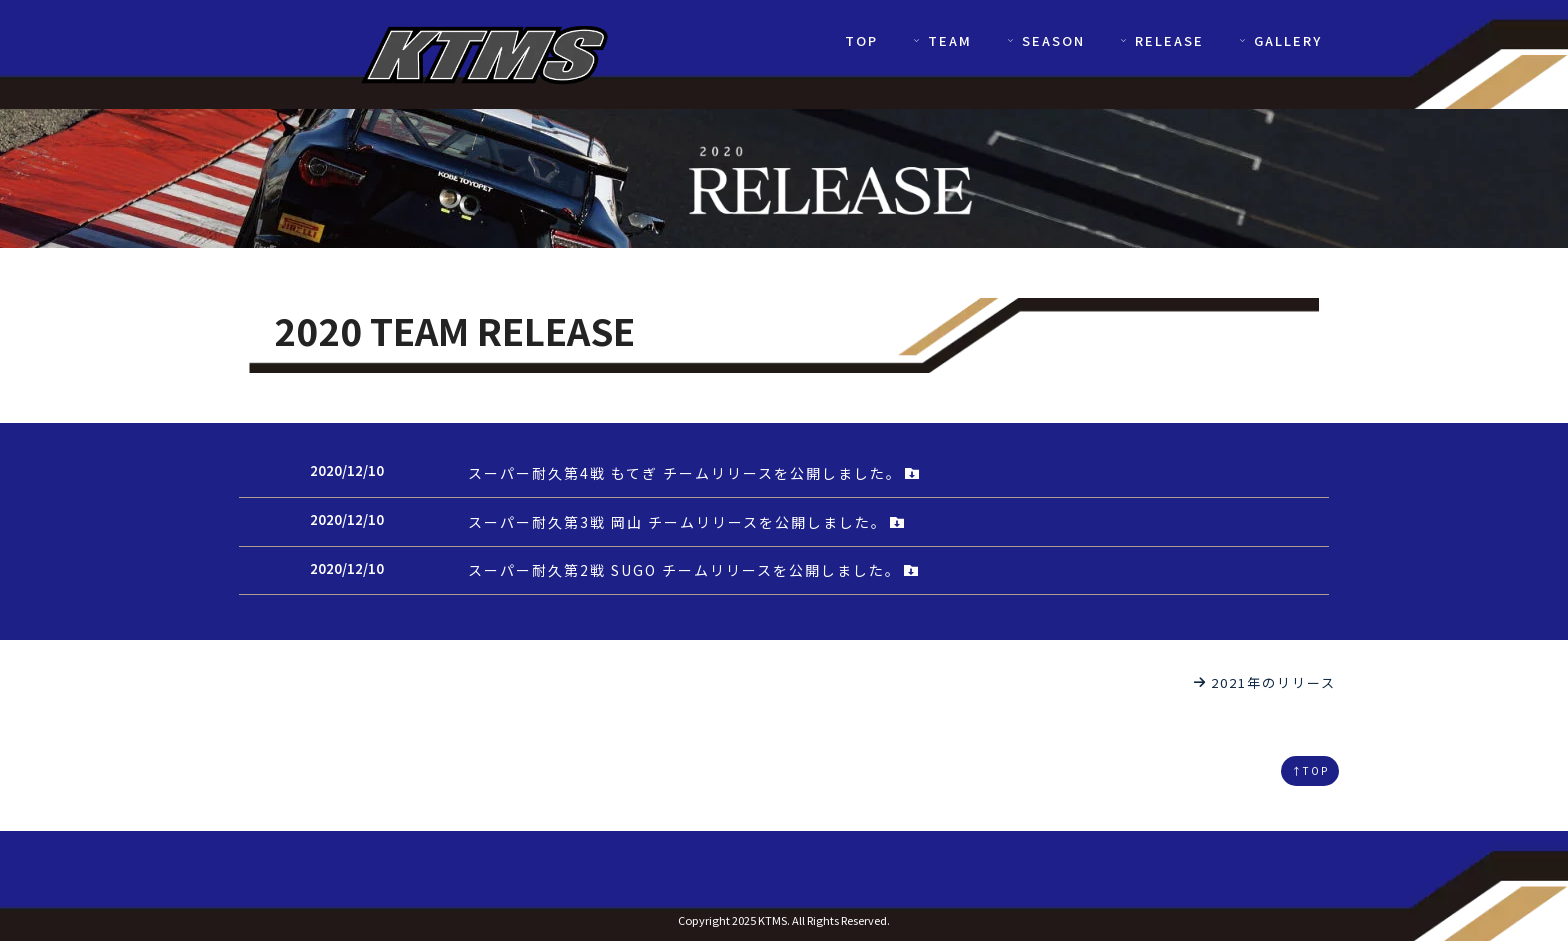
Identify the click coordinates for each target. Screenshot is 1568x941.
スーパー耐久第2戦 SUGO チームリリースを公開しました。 (694, 570)
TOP (861, 40)
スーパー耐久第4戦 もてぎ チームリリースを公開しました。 (694, 473)
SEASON (1044, 40)
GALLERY (1279, 40)
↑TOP (1310, 770)
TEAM (941, 40)
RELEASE (1160, 40)
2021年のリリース (1264, 682)
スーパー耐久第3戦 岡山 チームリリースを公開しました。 (687, 522)
